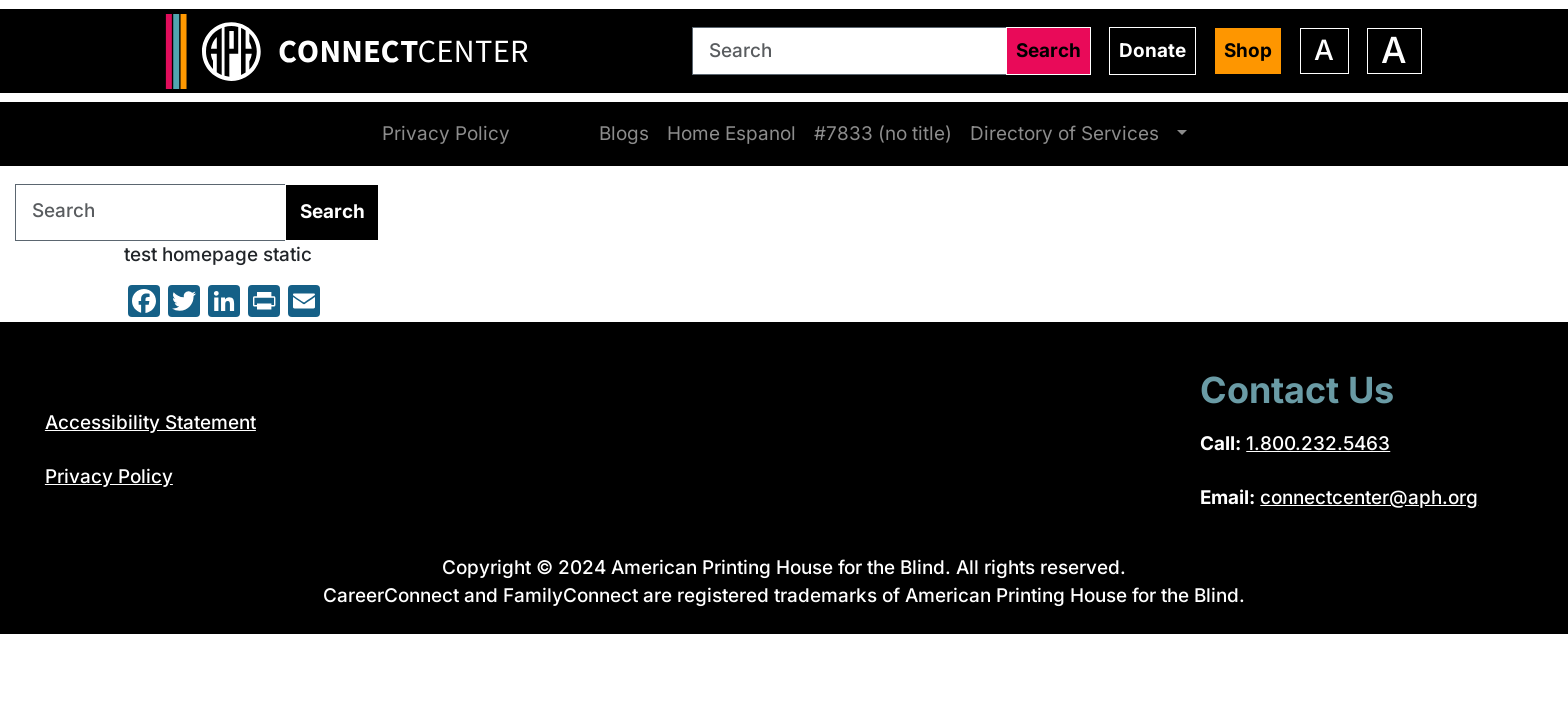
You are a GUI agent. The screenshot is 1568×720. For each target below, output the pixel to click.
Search (1050, 50)
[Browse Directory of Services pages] (1179, 134)
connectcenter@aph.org (1368, 497)
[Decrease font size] (1324, 50)
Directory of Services (1061, 133)
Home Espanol (730, 133)
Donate (1154, 50)
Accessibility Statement (151, 421)
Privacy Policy (446, 133)
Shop (1249, 50)
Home (553, 133)
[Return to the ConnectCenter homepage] (356, 51)
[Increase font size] (1394, 50)
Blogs (623, 133)
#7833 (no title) (881, 133)
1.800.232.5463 (1315, 443)
